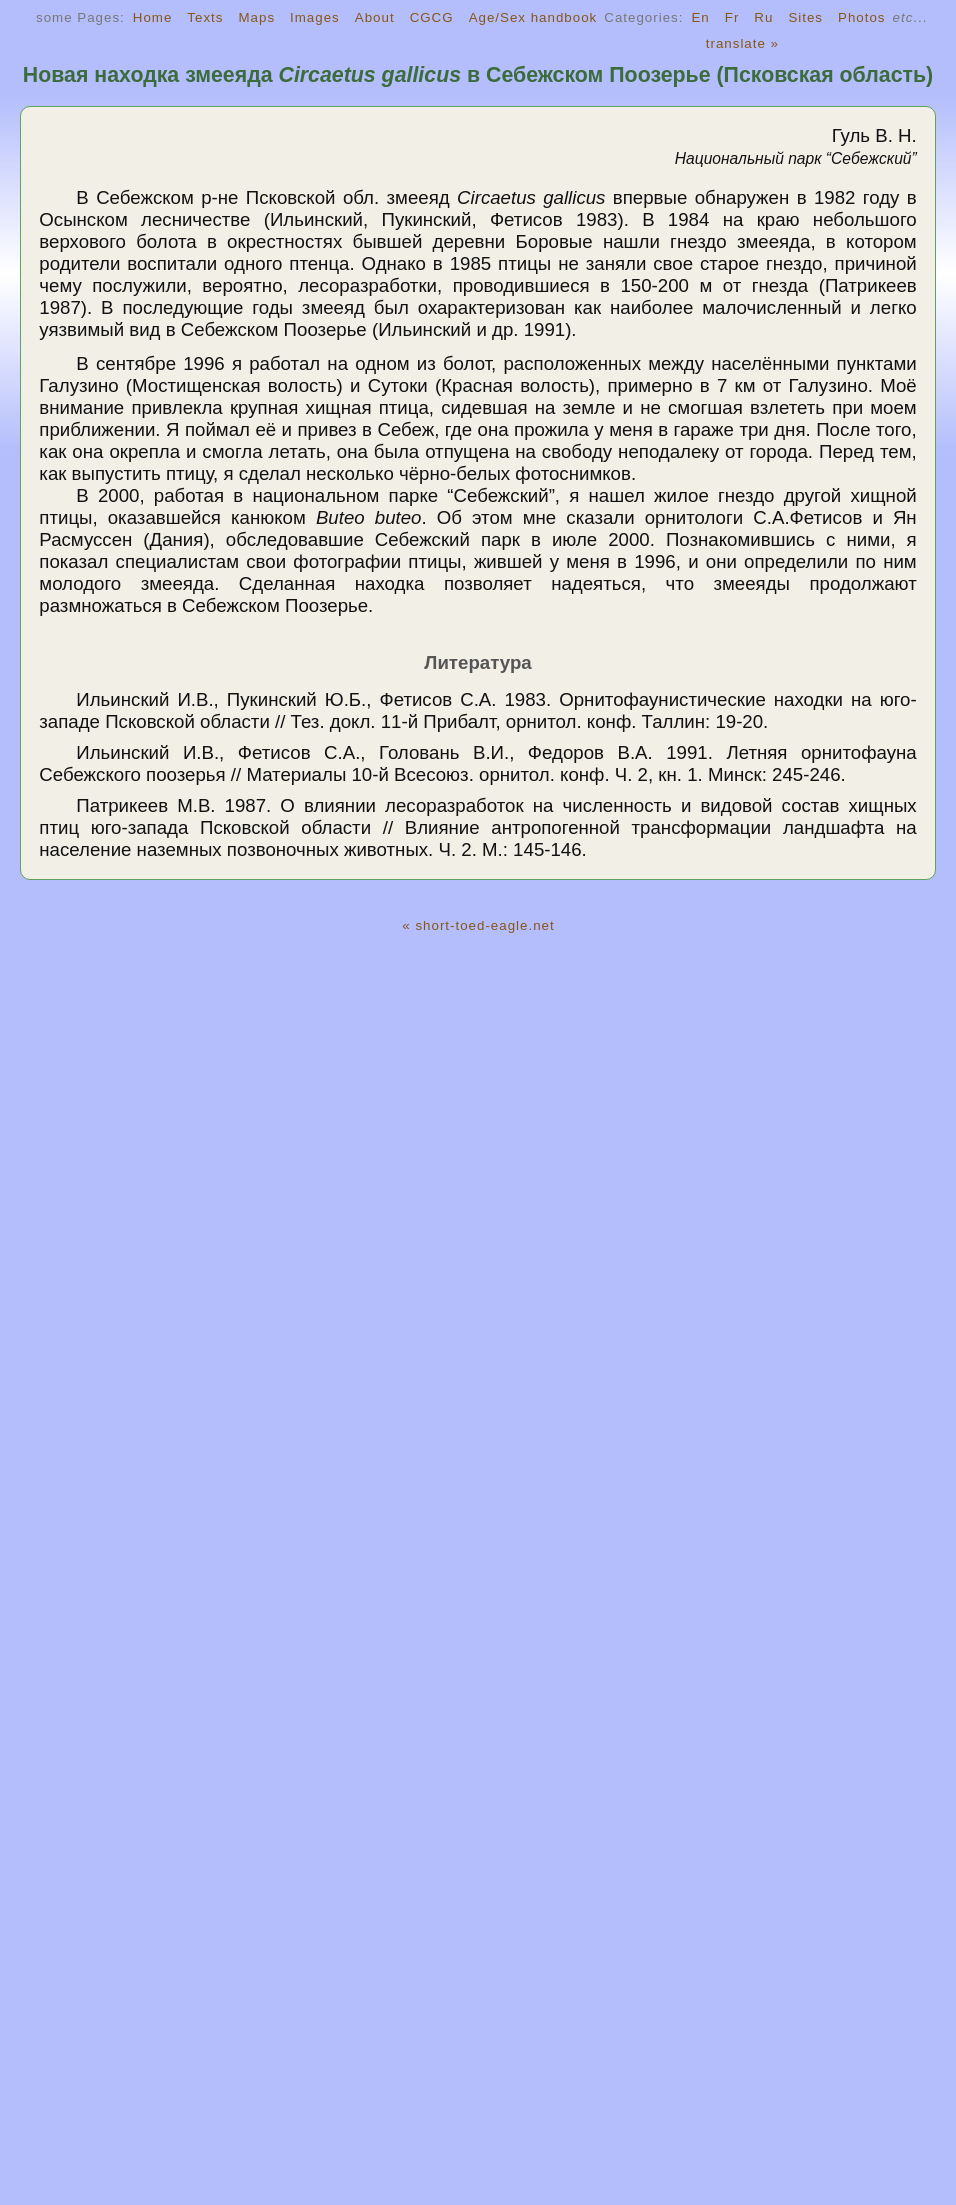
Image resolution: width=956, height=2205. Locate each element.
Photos (862, 17)
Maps (256, 17)
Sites (805, 17)
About (375, 17)
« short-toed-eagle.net (478, 925)
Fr (732, 17)
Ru (763, 17)
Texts (205, 17)
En (700, 17)
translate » (742, 43)
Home (153, 17)
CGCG (432, 17)
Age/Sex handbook (533, 17)
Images (315, 17)
